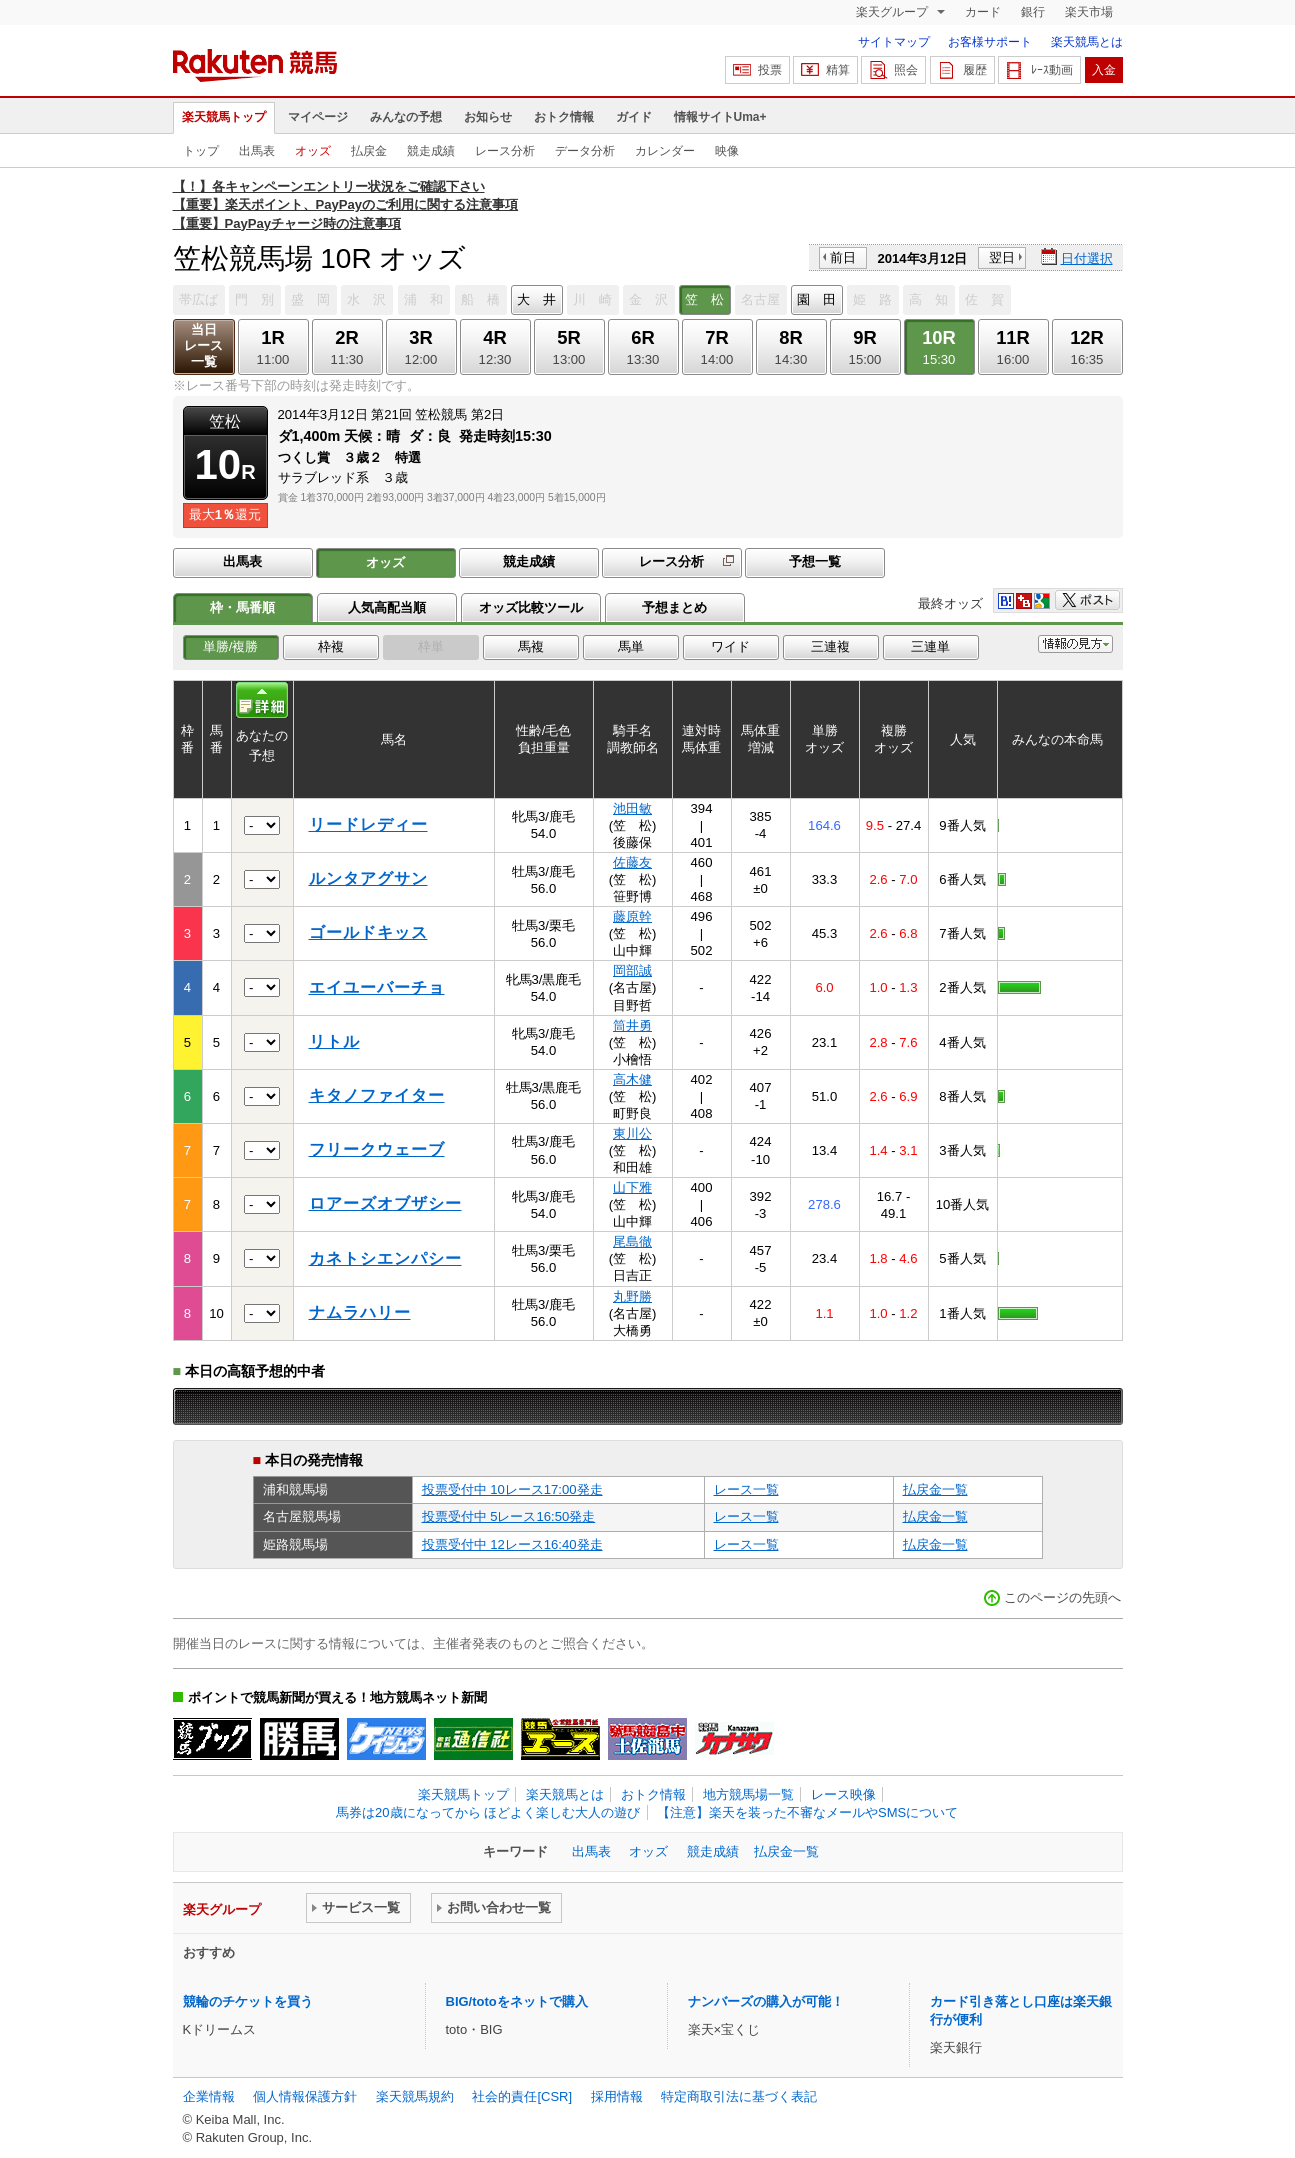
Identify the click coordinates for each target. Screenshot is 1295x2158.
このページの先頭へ (1062, 1597)
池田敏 (632, 808)
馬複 (531, 646)
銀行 (1033, 12)
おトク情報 (564, 117)
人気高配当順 (387, 607)
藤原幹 (632, 916)
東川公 (632, 1133)
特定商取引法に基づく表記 (739, 2096)
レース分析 (505, 151)
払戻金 (369, 151)
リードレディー (368, 824)
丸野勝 (632, 1296)
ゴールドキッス (368, 932)
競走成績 (431, 151)
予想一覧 (815, 561)
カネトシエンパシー (385, 1258)
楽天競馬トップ (224, 117)
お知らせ (488, 117)
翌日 (1002, 257)
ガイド (634, 117)
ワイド (730, 646)
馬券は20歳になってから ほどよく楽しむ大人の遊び (488, 1812)
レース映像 (843, 1794)
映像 (727, 151)
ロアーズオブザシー (385, 1203)
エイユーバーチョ (377, 987)
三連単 (930, 646)
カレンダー (665, 151)
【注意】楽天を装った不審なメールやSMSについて (807, 1812)
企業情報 (209, 2096)
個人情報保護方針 (305, 2096)
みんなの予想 (406, 117)
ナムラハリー (360, 1312)
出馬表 (257, 151)
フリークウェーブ (377, 1149)
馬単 (631, 646)
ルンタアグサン (368, 878)
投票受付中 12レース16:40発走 (512, 1544)
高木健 (632, 1079)
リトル (334, 1041)
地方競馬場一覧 (748, 1794)
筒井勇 (632, 1025)
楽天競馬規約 (415, 2096)
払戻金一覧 (935, 1489)
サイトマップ (894, 42)
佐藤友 (632, 862)
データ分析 (585, 151)
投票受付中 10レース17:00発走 (512, 1489)
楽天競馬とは (1087, 42)
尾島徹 (632, 1241)
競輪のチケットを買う (248, 2001)
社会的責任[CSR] (522, 2096)
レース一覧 (746, 1489)
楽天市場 (1089, 12)
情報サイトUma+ (720, 117)
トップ (201, 151)
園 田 (816, 299)
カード (983, 12)
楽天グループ (893, 12)
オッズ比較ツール (531, 607)
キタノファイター (377, 1095)
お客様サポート (990, 42)
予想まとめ (674, 607)
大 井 (536, 299)
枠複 (331, 646)
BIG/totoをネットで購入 (517, 2001)
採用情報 (617, 2096)
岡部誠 (632, 970)
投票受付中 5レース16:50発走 (509, 1516)
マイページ (318, 117)
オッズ (313, 151)
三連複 (830, 646)
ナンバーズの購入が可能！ (766, 2001)
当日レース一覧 (203, 345)
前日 (843, 257)
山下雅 (632, 1187)
